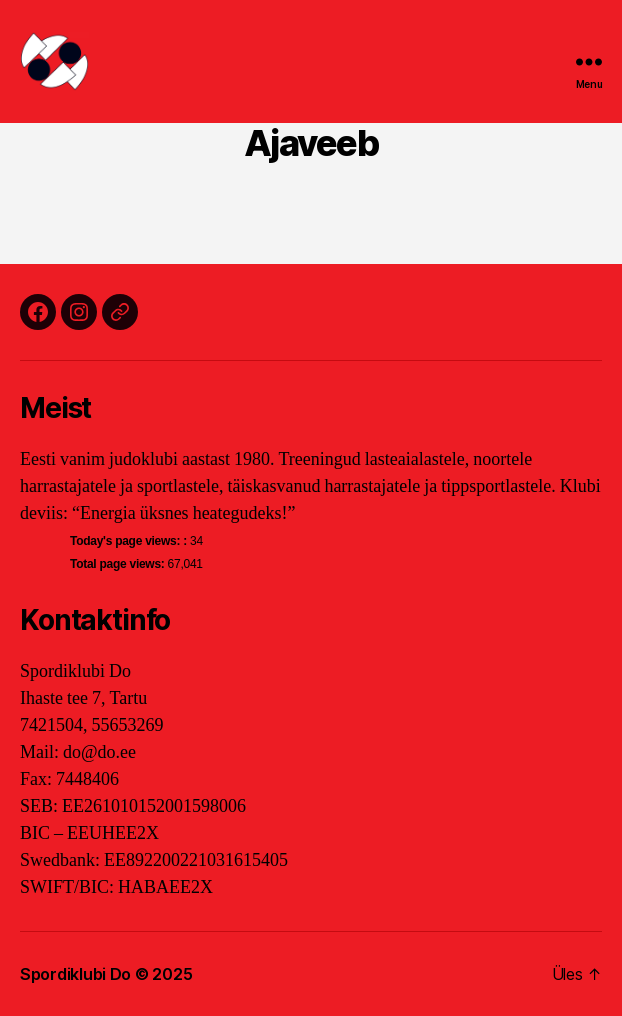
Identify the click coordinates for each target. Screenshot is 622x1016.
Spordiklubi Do (75, 974)
